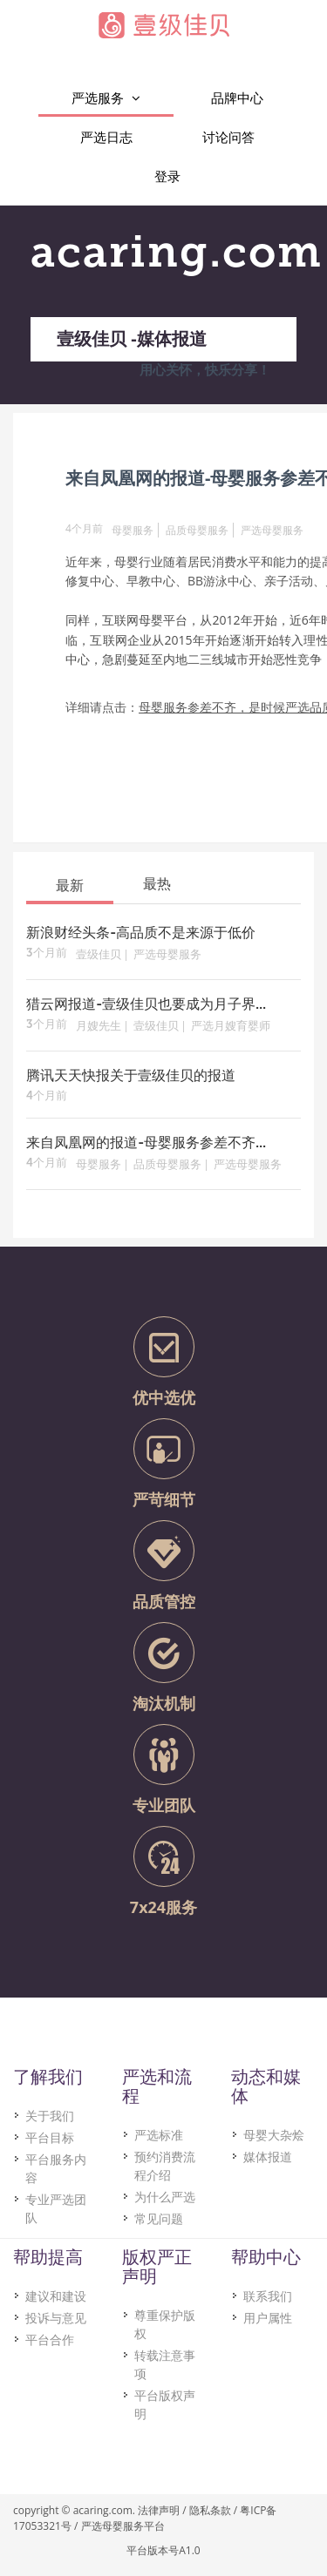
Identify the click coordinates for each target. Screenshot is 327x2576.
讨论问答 (228, 136)
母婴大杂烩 (273, 2134)
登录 (167, 176)
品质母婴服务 (197, 530)
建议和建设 (55, 2296)
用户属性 (267, 2317)
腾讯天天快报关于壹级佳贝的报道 (130, 1077)
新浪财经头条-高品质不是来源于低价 (140, 934)
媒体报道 (267, 2156)
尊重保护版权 (164, 2324)
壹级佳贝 (98, 955)
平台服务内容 (55, 2168)
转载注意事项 (164, 2364)
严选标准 (158, 2134)
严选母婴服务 (272, 530)
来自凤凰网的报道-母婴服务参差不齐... (146, 1144)
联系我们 (267, 2296)
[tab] (69, 884)
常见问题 (158, 2218)
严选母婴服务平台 (123, 2526)
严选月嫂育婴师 (230, 1026)
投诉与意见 (55, 2317)
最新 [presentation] (70, 885)
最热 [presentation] (157, 883)
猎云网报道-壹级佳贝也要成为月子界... (146, 1005)
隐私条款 (210, 2510)
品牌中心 (237, 97)
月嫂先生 (98, 1026)
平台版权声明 (164, 2404)
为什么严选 (164, 2196)
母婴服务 (132, 530)
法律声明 (159, 2510)
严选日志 (106, 136)
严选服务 (106, 98)
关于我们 (49, 2115)
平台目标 (49, 2137)
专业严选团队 (55, 2208)
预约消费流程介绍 (164, 2165)
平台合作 (49, 2339)
